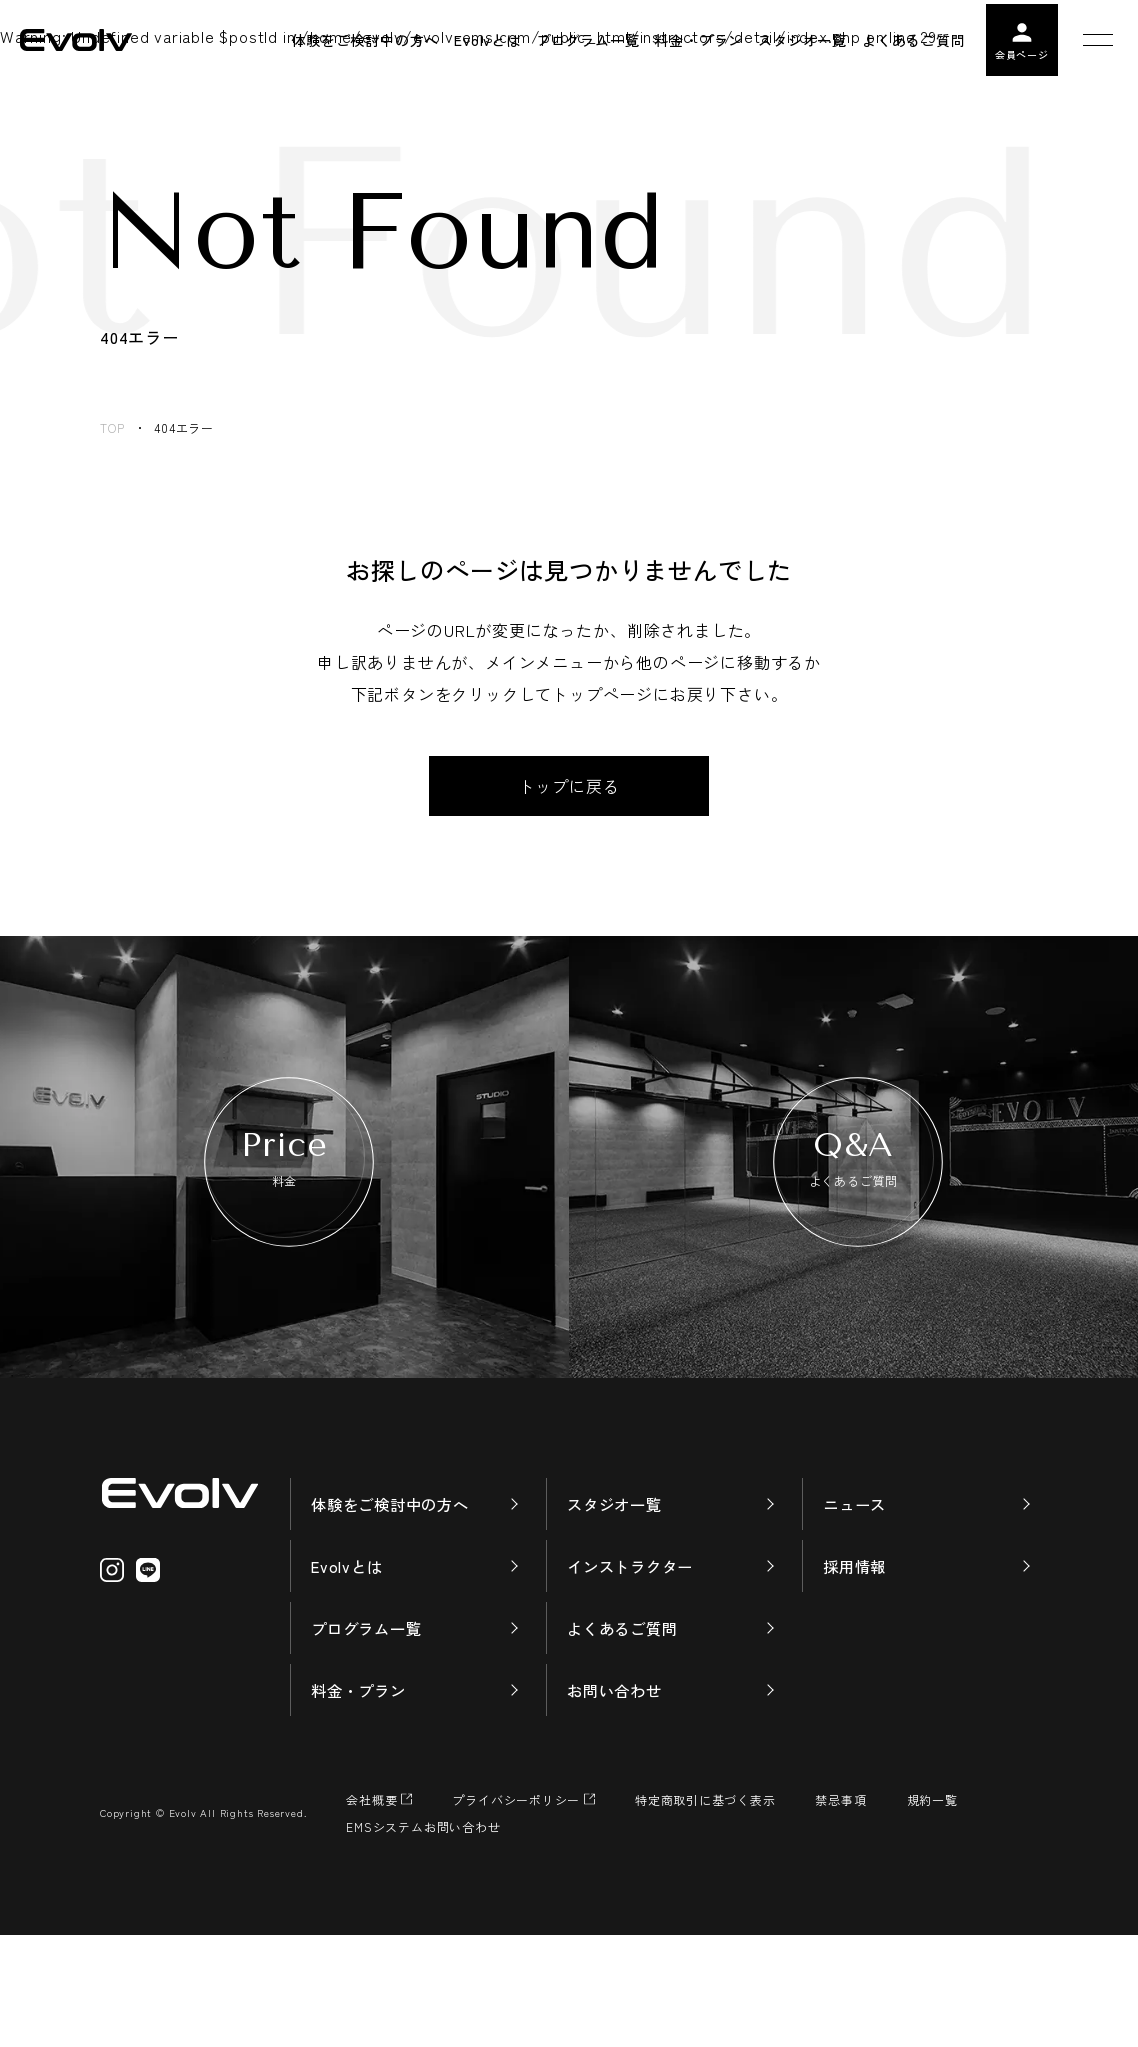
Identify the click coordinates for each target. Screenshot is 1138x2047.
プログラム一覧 (370, 1737)
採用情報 (856, 1673)
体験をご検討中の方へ (395, 1609)
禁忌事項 (841, 1911)
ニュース (856, 1609)
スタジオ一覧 (617, 1609)
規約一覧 (933, 1911)
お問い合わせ (617, 1801)
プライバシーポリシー (517, 1911)
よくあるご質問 (626, 1737)
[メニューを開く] (1098, 40)
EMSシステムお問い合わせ (423, 1938)
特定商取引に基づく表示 (706, 1911)
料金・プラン (361, 1801)
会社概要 (371, 1911)
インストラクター (634, 1673)
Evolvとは (349, 1673)
